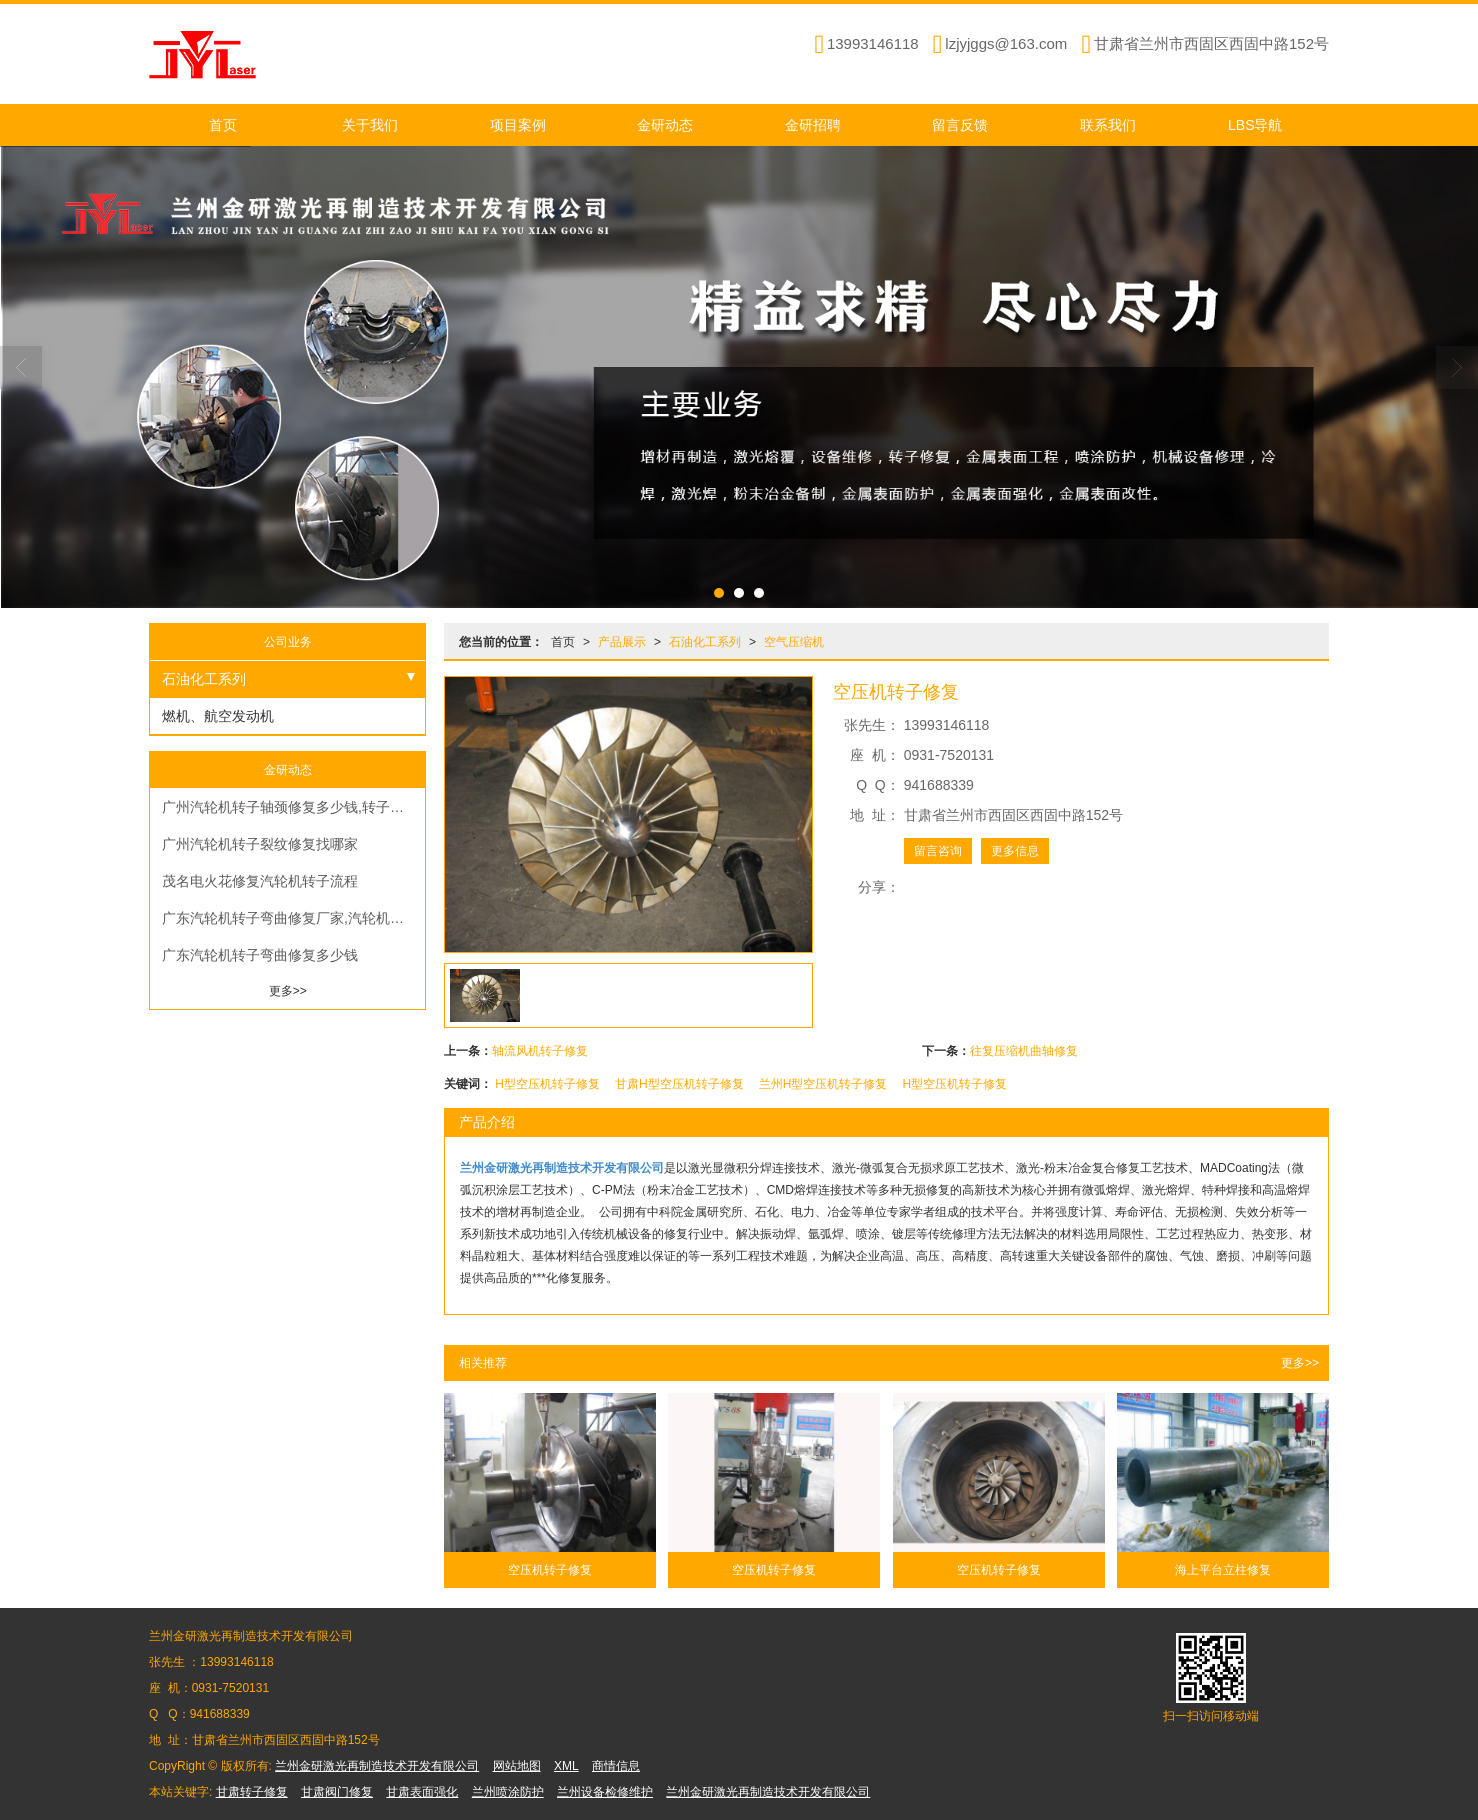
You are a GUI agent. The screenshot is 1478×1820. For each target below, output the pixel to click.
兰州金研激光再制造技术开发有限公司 (377, 1766)
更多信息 (1015, 851)
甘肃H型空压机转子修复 (679, 1084)
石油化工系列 (705, 642)
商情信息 (616, 1766)
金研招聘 (813, 125)
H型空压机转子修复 (547, 1084)
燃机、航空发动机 (218, 716)
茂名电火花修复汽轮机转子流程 (260, 881)
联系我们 (1108, 125)
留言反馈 (960, 125)
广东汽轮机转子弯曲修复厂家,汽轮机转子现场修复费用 (293, 918)
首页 (223, 125)
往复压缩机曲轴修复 (1024, 1051)
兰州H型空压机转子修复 (823, 1084)
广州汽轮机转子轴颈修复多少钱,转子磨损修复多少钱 (293, 807)
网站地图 (517, 1766)
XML (566, 1766)
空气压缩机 (794, 642)
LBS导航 (1255, 125)
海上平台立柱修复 (1223, 1570)
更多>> (1300, 1363)
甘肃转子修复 (252, 1792)
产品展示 (622, 642)
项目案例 (518, 125)
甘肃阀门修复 (337, 1792)
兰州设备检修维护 (605, 1792)
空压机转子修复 (550, 1570)
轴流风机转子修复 (540, 1051)
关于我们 (370, 125)
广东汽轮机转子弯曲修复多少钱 (260, 955)
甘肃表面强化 (422, 1792)
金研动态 (665, 125)
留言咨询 (938, 851)
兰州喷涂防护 (508, 1792)
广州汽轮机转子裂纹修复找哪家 (260, 844)
